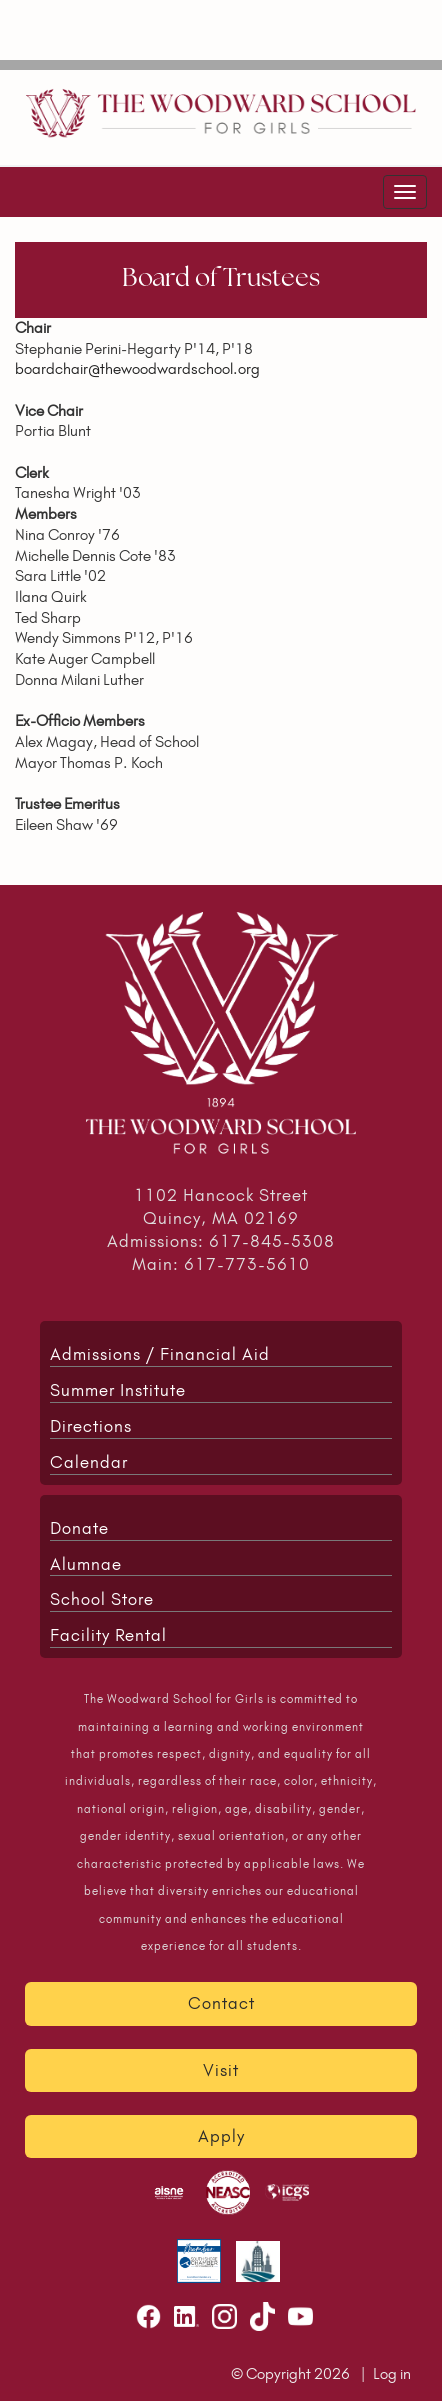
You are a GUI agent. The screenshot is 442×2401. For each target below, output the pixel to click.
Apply (221, 2136)
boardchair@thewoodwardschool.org (137, 368)
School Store (102, 1599)
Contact (221, 2003)
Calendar (89, 1462)
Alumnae (86, 1564)
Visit (221, 2070)
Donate (79, 1528)
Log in (392, 2373)
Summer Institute (118, 1390)
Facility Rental (108, 1635)
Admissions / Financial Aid (160, 1354)
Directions (91, 1426)
